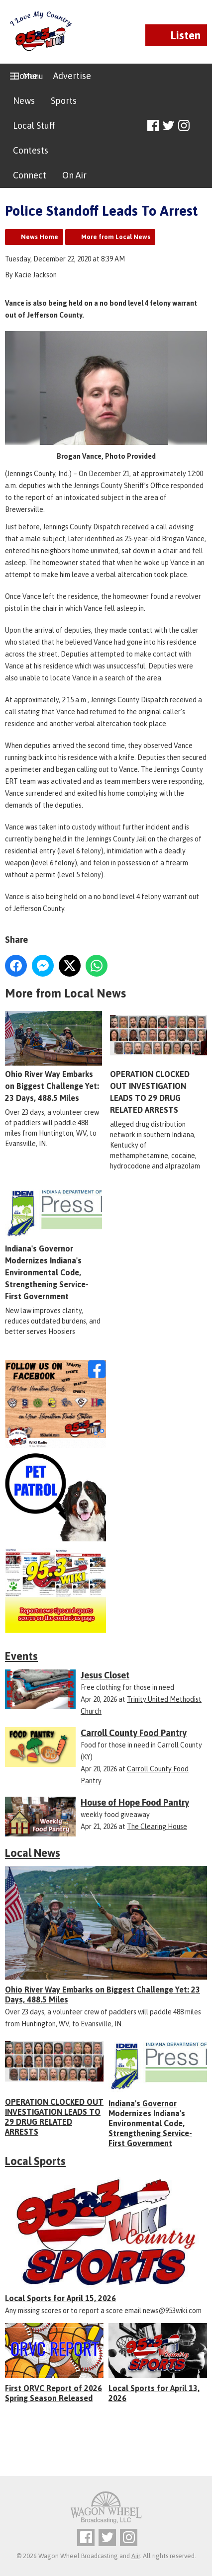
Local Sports (35, 2161)
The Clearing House (157, 1826)
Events (21, 1656)
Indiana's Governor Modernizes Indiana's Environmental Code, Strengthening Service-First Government (150, 2123)
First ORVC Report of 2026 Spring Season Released (53, 2393)
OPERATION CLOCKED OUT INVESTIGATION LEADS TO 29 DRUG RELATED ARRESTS (158, 1062)
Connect (29, 175)
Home (25, 76)
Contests (30, 150)
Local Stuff (34, 125)
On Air (74, 175)
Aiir (135, 2556)
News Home (39, 237)
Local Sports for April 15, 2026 (60, 2298)
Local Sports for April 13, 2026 (154, 2393)
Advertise (72, 76)
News (24, 100)
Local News (32, 1852)
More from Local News (115, 237)
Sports (64, 100)
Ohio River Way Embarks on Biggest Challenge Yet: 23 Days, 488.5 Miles (53, 1056)
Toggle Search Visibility (201, 126)
